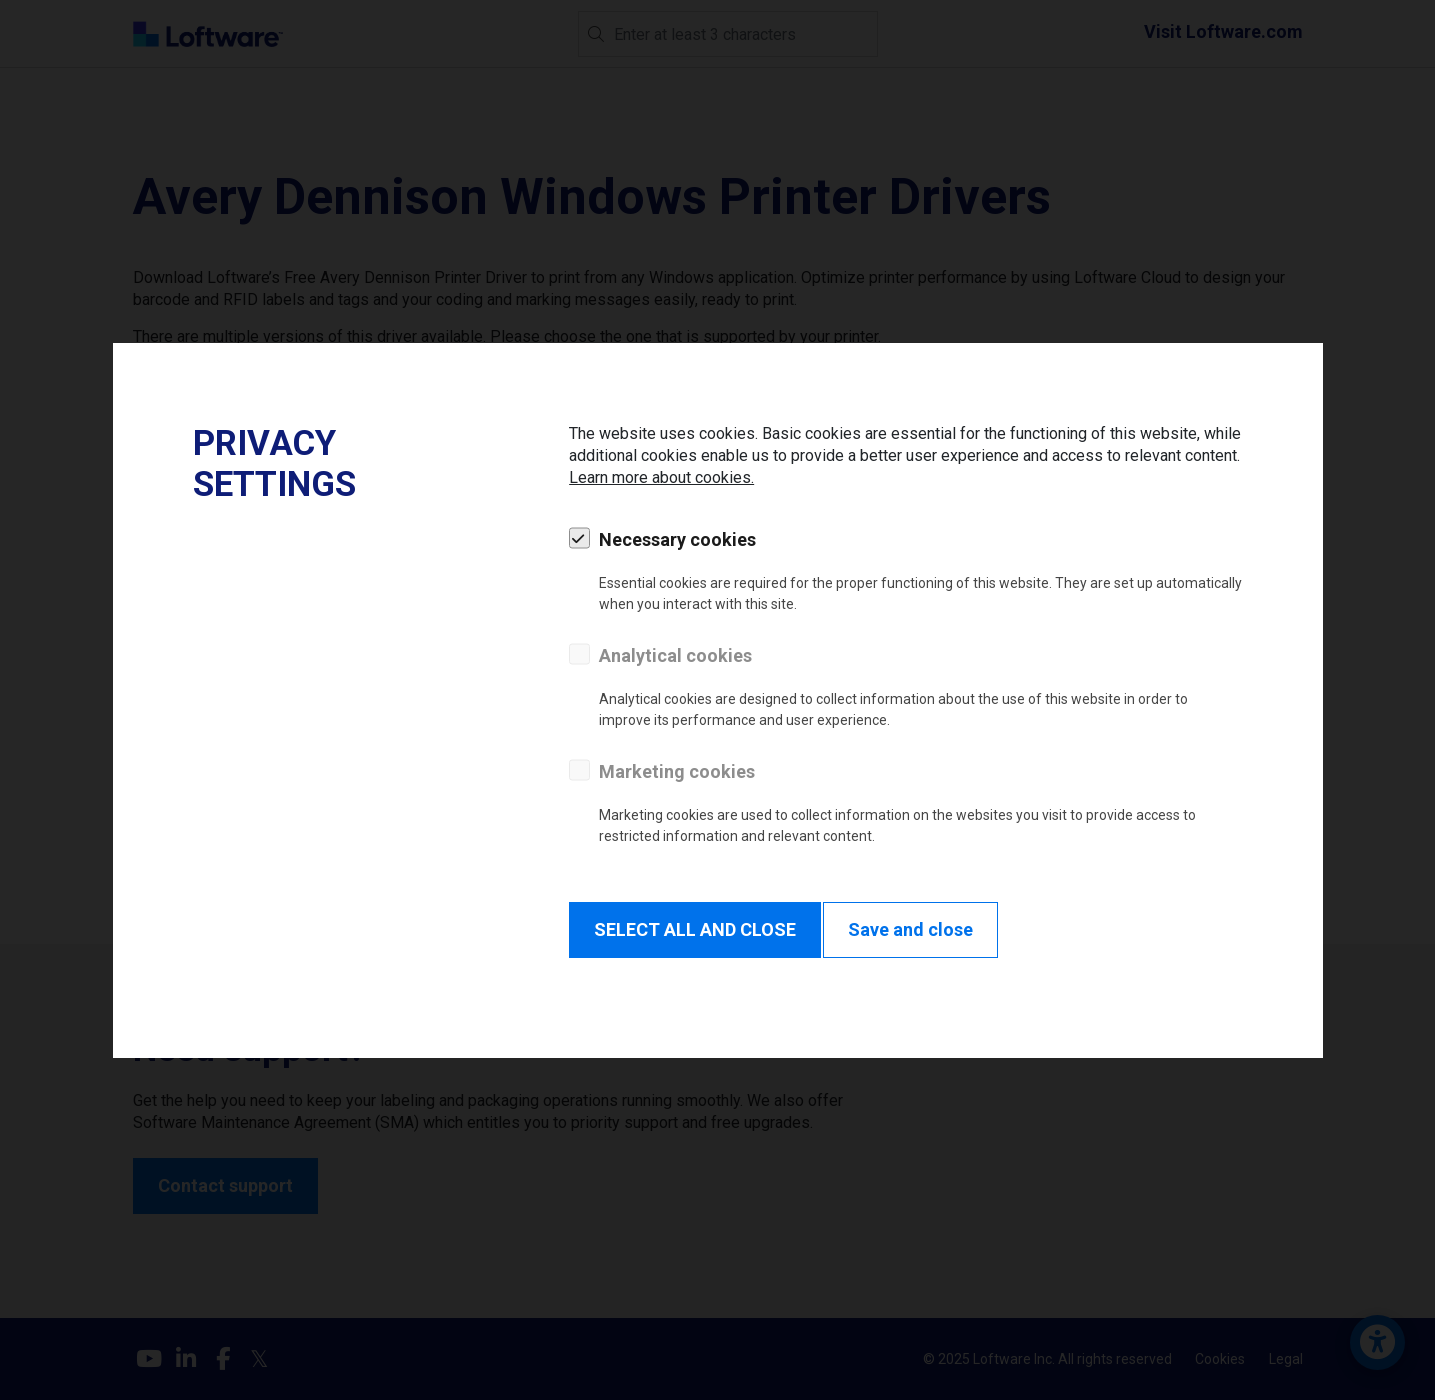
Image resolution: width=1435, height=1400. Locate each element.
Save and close (910, 929)
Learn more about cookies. (661, 477)
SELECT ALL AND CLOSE (695, 929)
